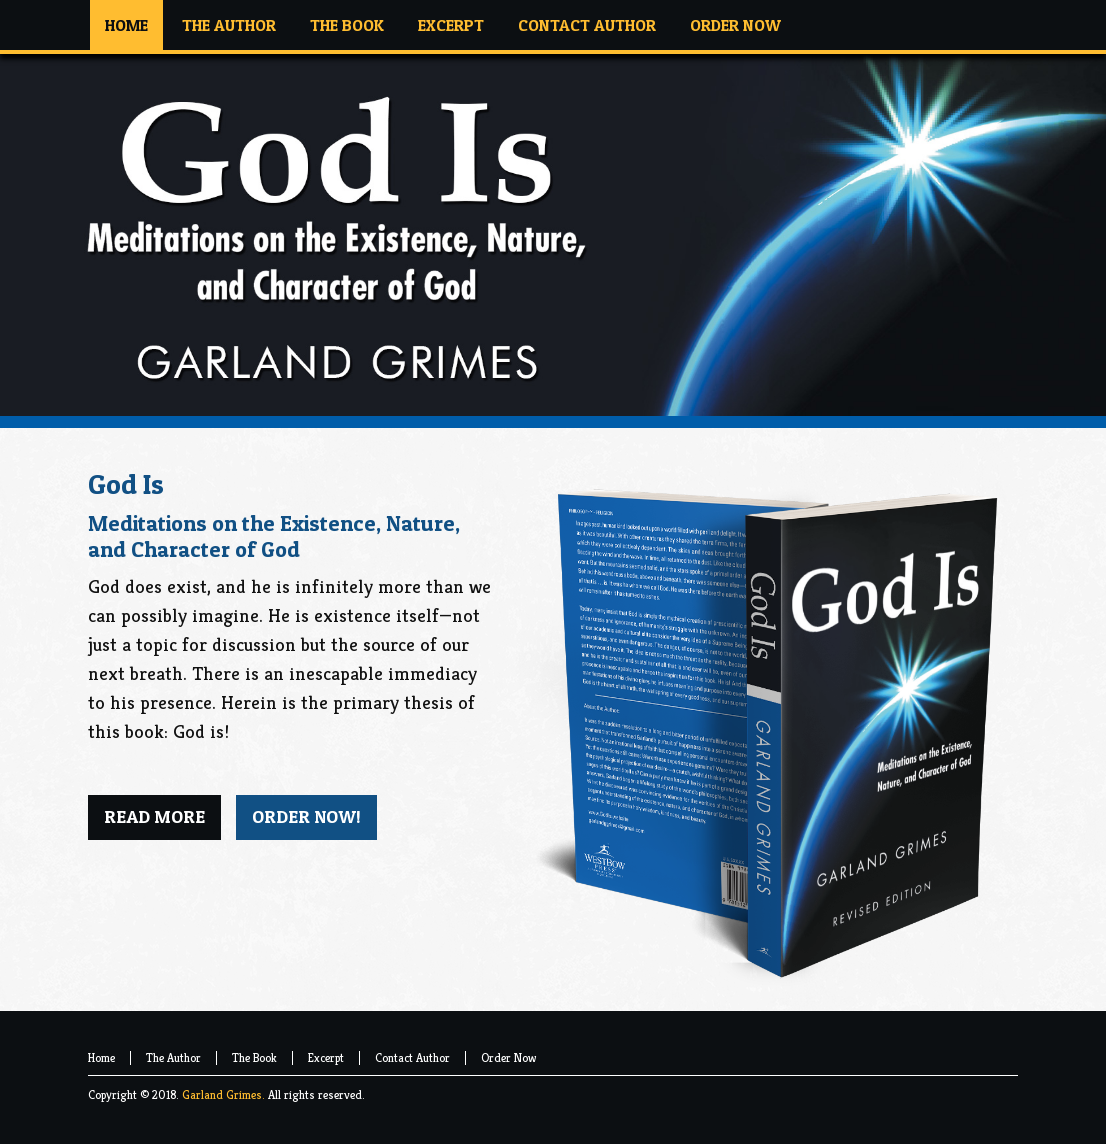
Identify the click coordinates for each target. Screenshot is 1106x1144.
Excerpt (326, 1057)
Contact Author (412, 1057)
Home (101, 1057)
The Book (254, 1057)
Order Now (508, 1057)
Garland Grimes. (223, 1094)
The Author (173, 1057)
